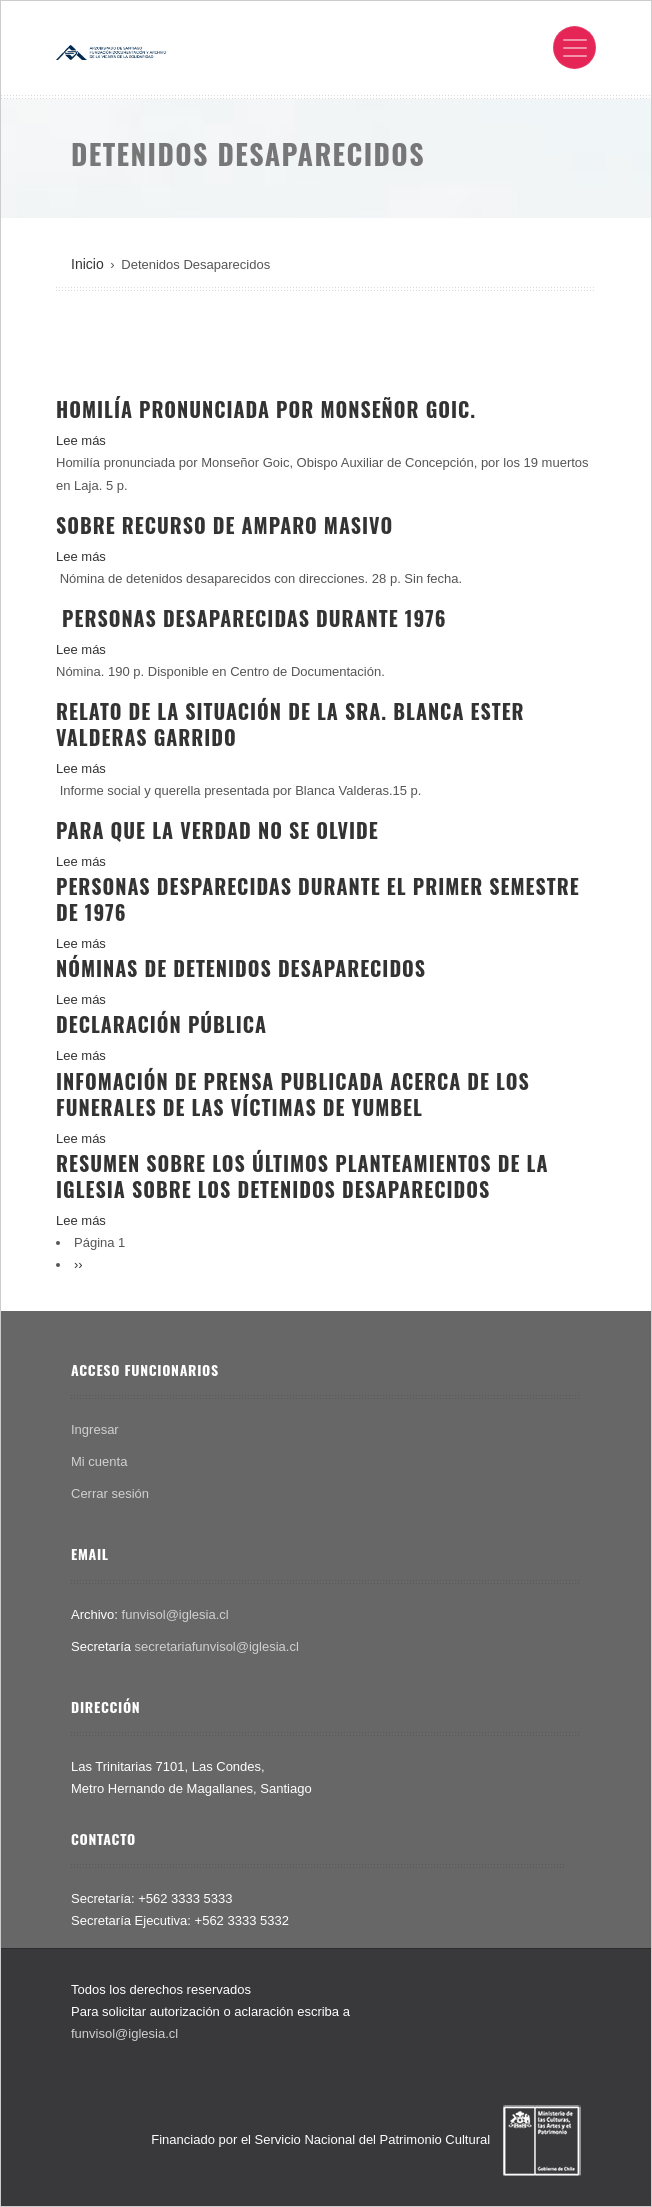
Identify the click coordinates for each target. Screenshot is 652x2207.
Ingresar (95, 1429)
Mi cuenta (99, 1461)
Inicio (87, 264)
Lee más (81, 440)
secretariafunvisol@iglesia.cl (217, 1646)
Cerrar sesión (110, 1493)
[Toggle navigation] (574, 47)
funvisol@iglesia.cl (175, 1614)
